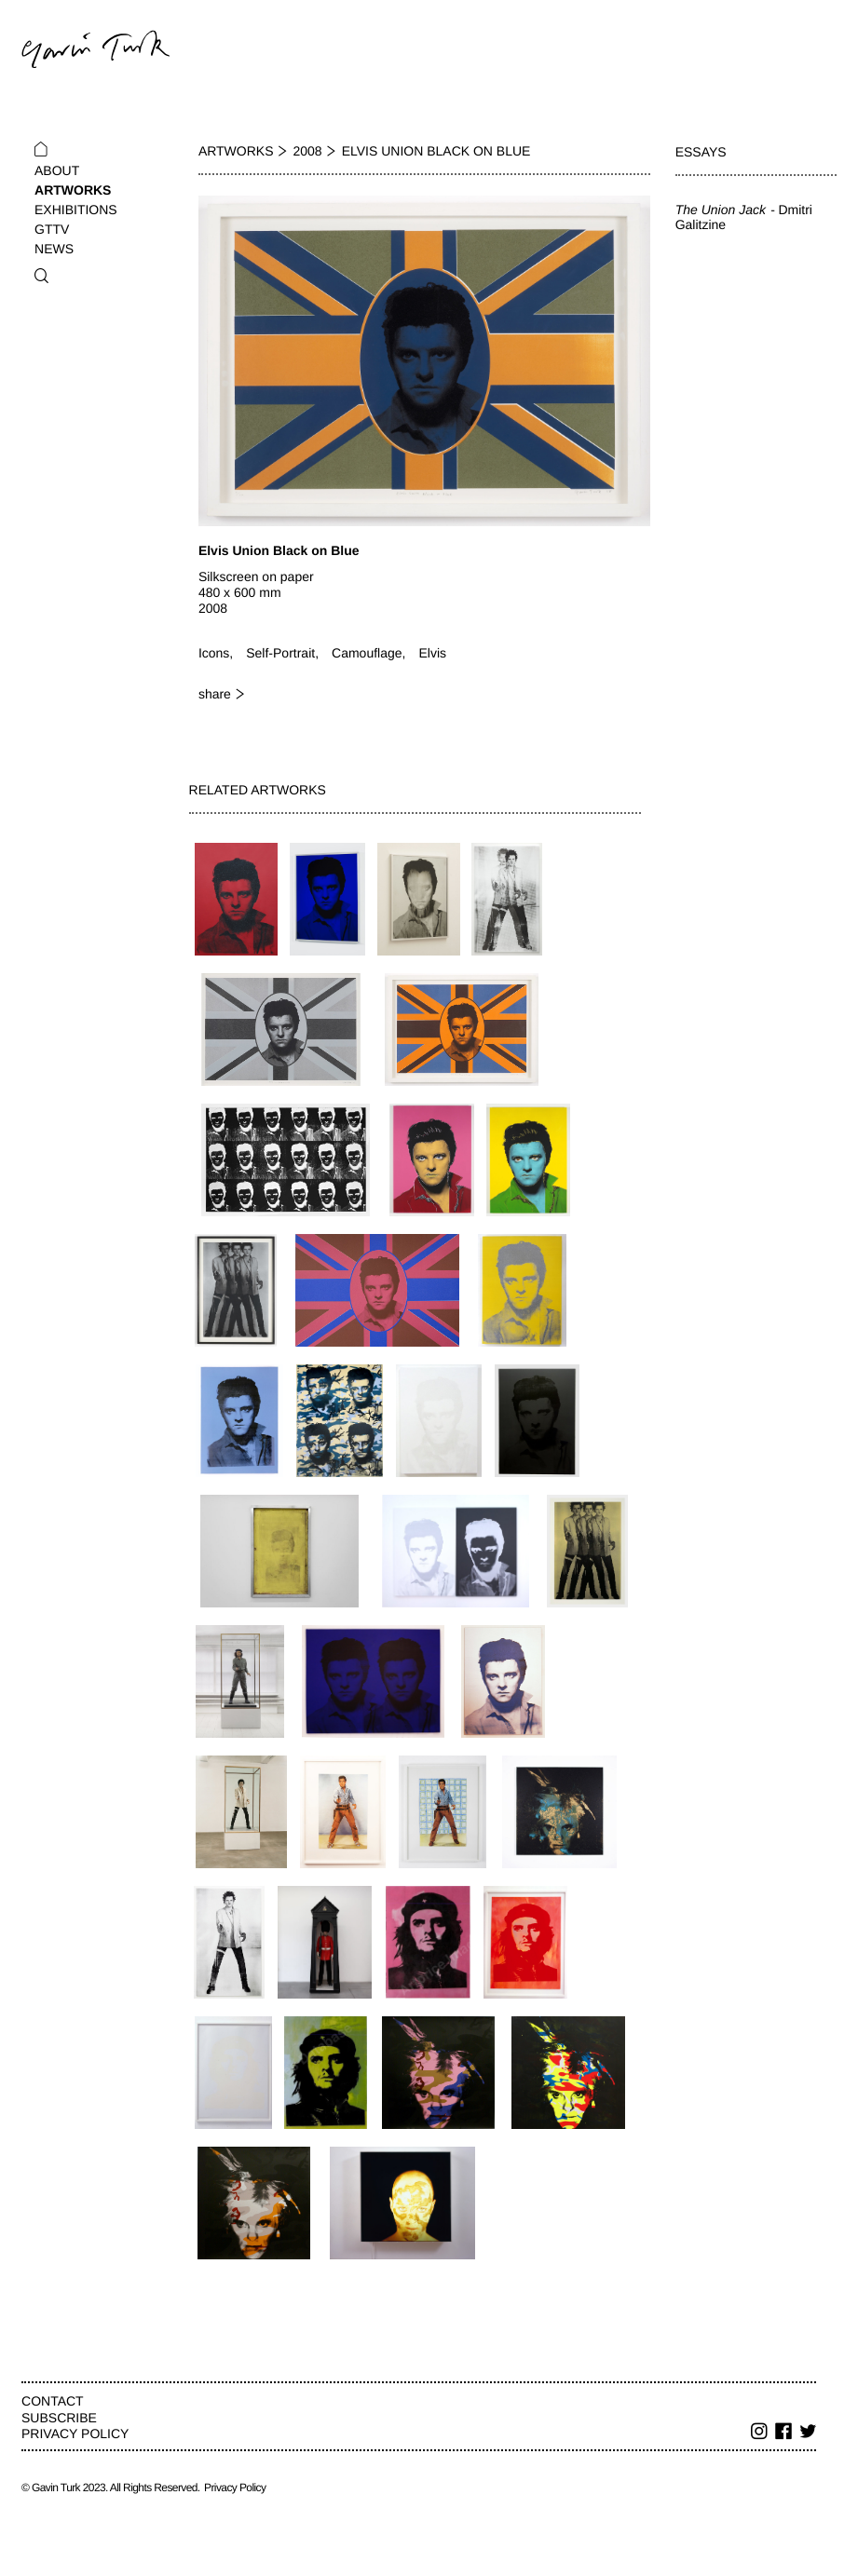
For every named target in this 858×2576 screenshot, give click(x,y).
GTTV (51, 229)
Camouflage (367, 652)
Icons (213, 652)
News (54, 248)
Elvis (432, 652)
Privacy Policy (75, 2433)
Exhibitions (75, 209)
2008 (307, 150)
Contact (52, 2400)
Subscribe (59, 2417)
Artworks (72, 190)
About (56, 170)
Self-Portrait (280, 652)
